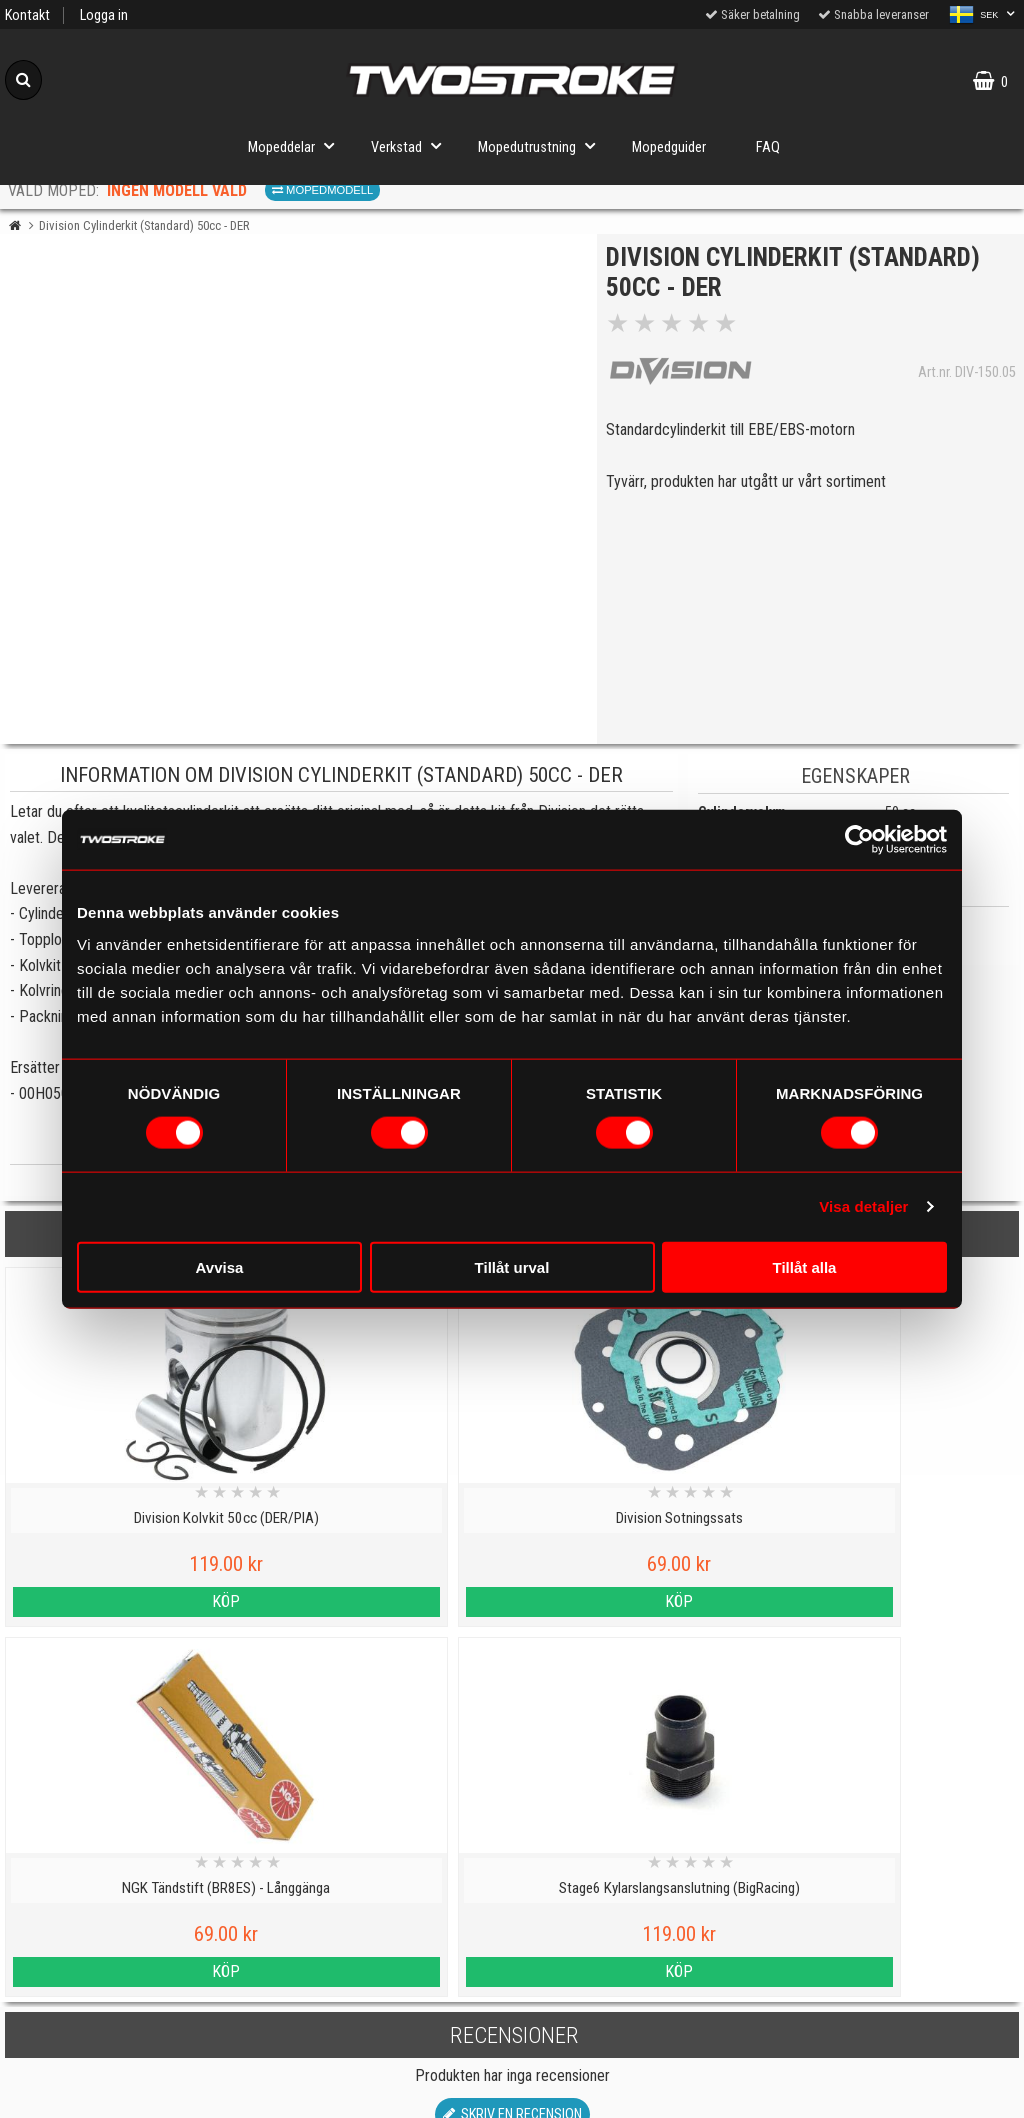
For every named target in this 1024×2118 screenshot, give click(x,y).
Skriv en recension (512, 1744)
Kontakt (27, 15)
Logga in (104, 15)
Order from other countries (384, 2091)
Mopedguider (669, 147)
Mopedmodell (322, 190)
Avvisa (220, 1266)
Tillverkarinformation (384, 1998)
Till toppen (512, 1825)
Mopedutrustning (542, 145)
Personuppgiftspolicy (127, 1906)
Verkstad (412, 145)
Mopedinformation (383, 1952)
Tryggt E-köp (384, 2045)
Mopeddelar (297, 145)
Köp (128, 1601)
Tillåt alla (805, 1266)
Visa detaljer (863, 1206)
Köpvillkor (127, 2091)
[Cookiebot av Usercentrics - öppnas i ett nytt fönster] (859, 840)
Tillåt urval (512, 1266)
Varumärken (128, 2045)
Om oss (639, 2003)
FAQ (768, 147)
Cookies (127, 1998)
